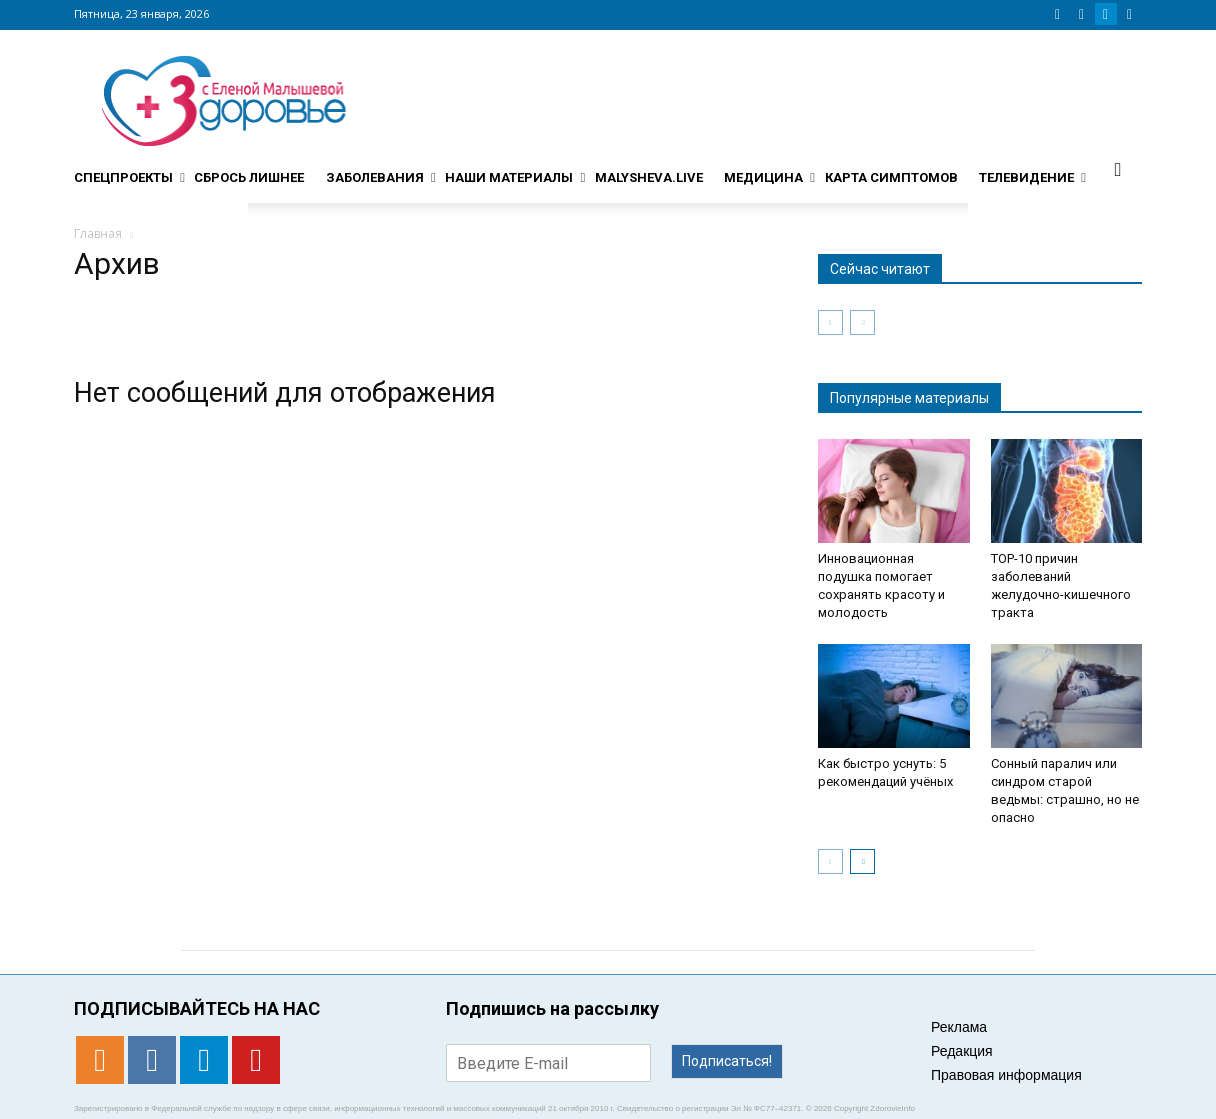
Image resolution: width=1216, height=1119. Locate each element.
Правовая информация (1006, 1075)
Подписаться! (727, 1061)
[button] (1118, 169)
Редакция (962, 1051)
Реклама (959, 1027)
